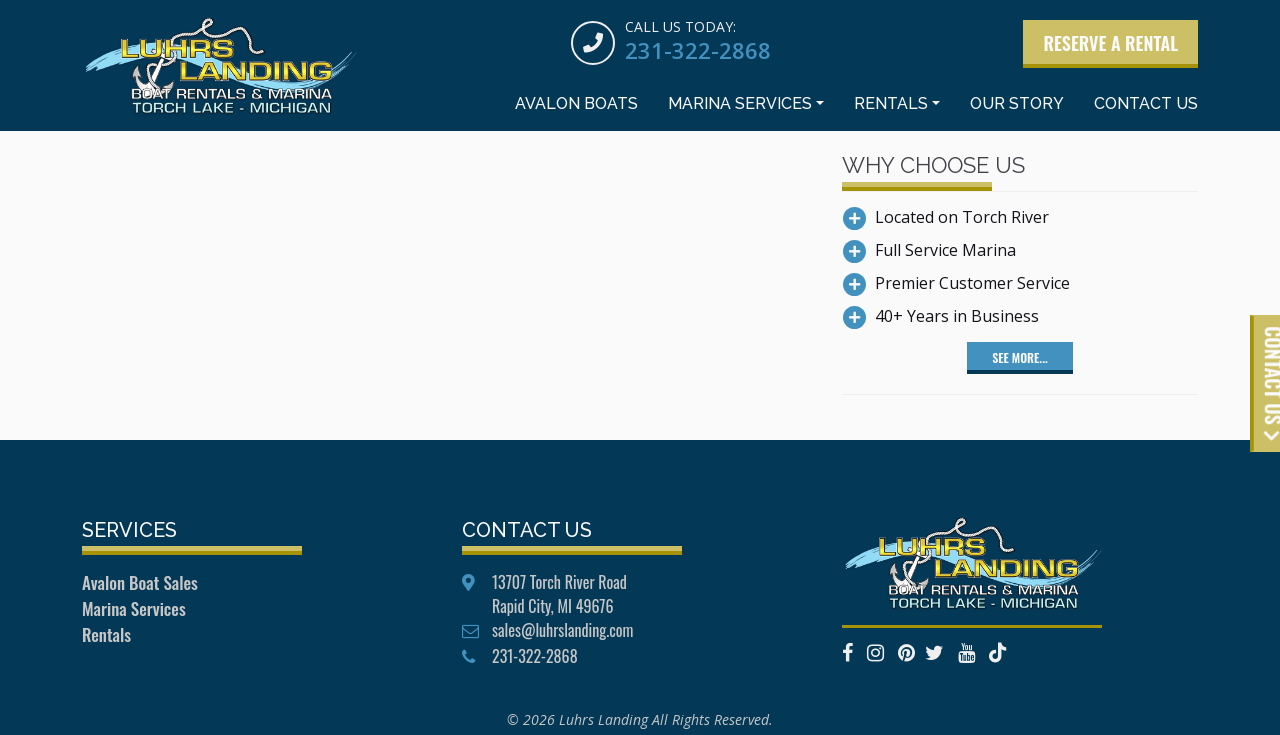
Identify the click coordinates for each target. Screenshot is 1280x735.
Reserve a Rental (1110, 43)
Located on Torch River (962, 217)
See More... (1019, 357)
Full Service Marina (945, 250)
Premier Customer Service (972, 283)
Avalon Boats (576, 103)
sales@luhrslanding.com (562, 630)
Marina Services (740, 103)
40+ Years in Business (957, 316)
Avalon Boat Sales (140, 582)
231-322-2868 (698, 50)
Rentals (891, 103)
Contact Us (1146, 103)
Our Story (1017, 103)
